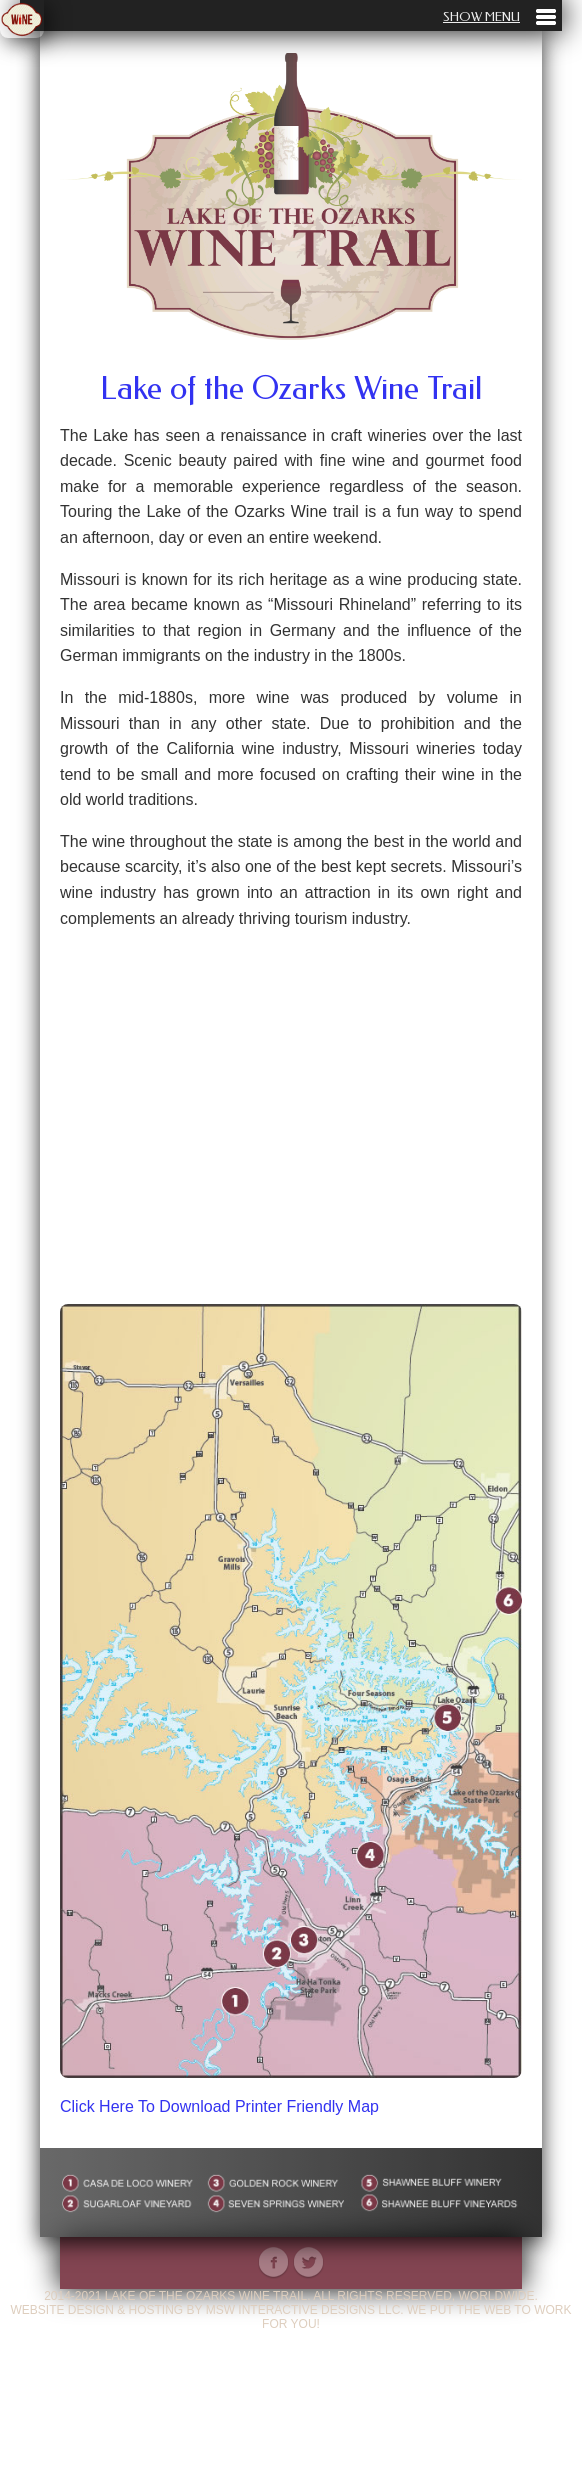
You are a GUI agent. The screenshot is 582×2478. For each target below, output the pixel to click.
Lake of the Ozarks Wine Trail (291, 388)
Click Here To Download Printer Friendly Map (219, 2106)
